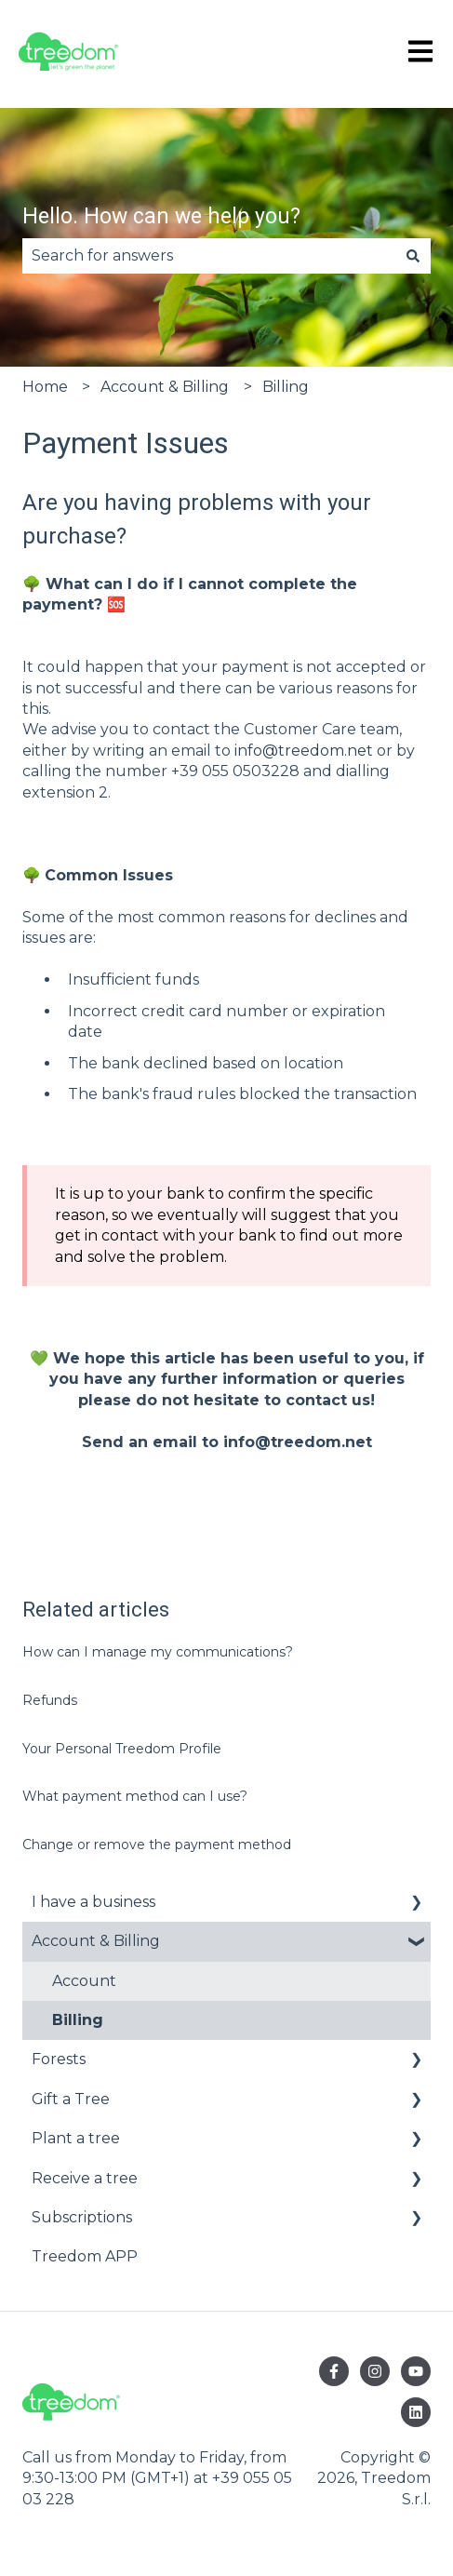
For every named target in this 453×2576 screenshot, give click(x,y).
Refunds (49, 1700)
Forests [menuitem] (59, 2059)
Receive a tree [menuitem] (85, 2178)
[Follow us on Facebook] (334, 2371)
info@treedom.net (303, 750)
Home (45, 387)
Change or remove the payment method (156, 1844)
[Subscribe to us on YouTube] (416, 2371)
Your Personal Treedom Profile (121, 1748)
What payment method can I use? (134, 1796)
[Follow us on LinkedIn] (416, 2412)
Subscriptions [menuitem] (82, 2217)
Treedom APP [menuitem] (85, 2256)
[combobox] (208, 256)
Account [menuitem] (84, 1981)
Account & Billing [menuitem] (96, 1941)
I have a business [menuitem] (93, 1902)
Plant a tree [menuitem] (76, 2138)
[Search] (413, 256)
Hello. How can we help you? (161, 216)
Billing (285, 387)
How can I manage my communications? (157, 1652)
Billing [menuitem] (77, 2020)
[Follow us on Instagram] (375, 2371)
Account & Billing (164, 387)
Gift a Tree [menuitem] (71, 2099)
